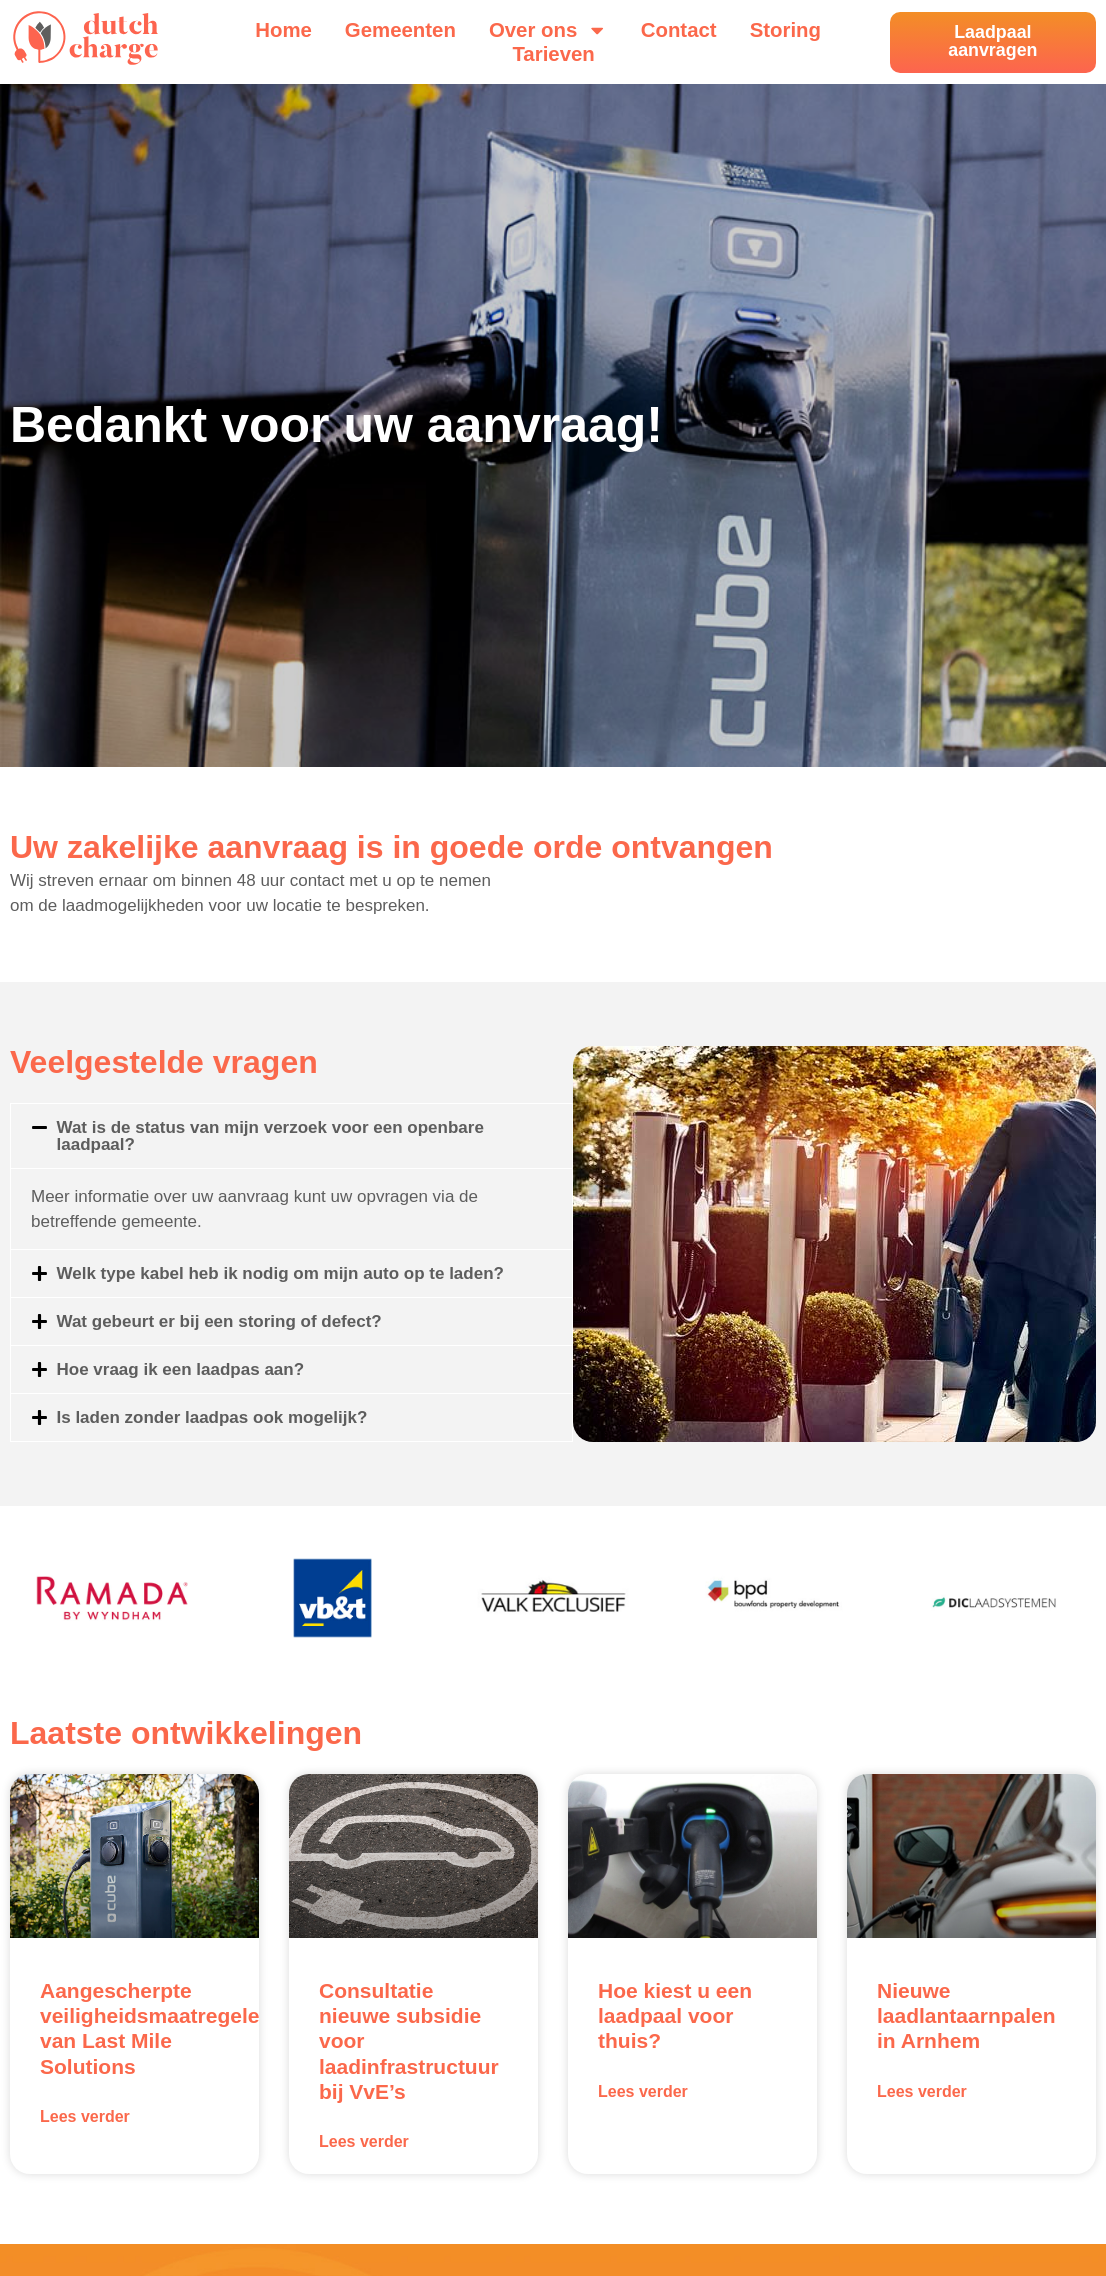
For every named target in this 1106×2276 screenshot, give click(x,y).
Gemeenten (400, 30)
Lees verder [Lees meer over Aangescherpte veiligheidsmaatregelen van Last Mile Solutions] (85, 2116)
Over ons (548, 30)
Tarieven (553, 54)
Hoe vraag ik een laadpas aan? (181, 1369)
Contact (679, 30)
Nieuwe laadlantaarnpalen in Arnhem (966, 2015)
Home (283, 30)
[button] (291, 1136)
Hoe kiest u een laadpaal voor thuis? (675, 2015)
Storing (785, 30)
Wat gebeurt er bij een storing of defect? (219, 1321)
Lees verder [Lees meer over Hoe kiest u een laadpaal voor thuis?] (643, 2091)
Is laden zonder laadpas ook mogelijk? (212, 1417)
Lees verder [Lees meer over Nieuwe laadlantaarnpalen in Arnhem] (922, 2091)
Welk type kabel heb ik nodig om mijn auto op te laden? (280, 1273)
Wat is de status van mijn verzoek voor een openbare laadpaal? (270, 1136)
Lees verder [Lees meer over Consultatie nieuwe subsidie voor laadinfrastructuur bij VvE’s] (364, 2141)
